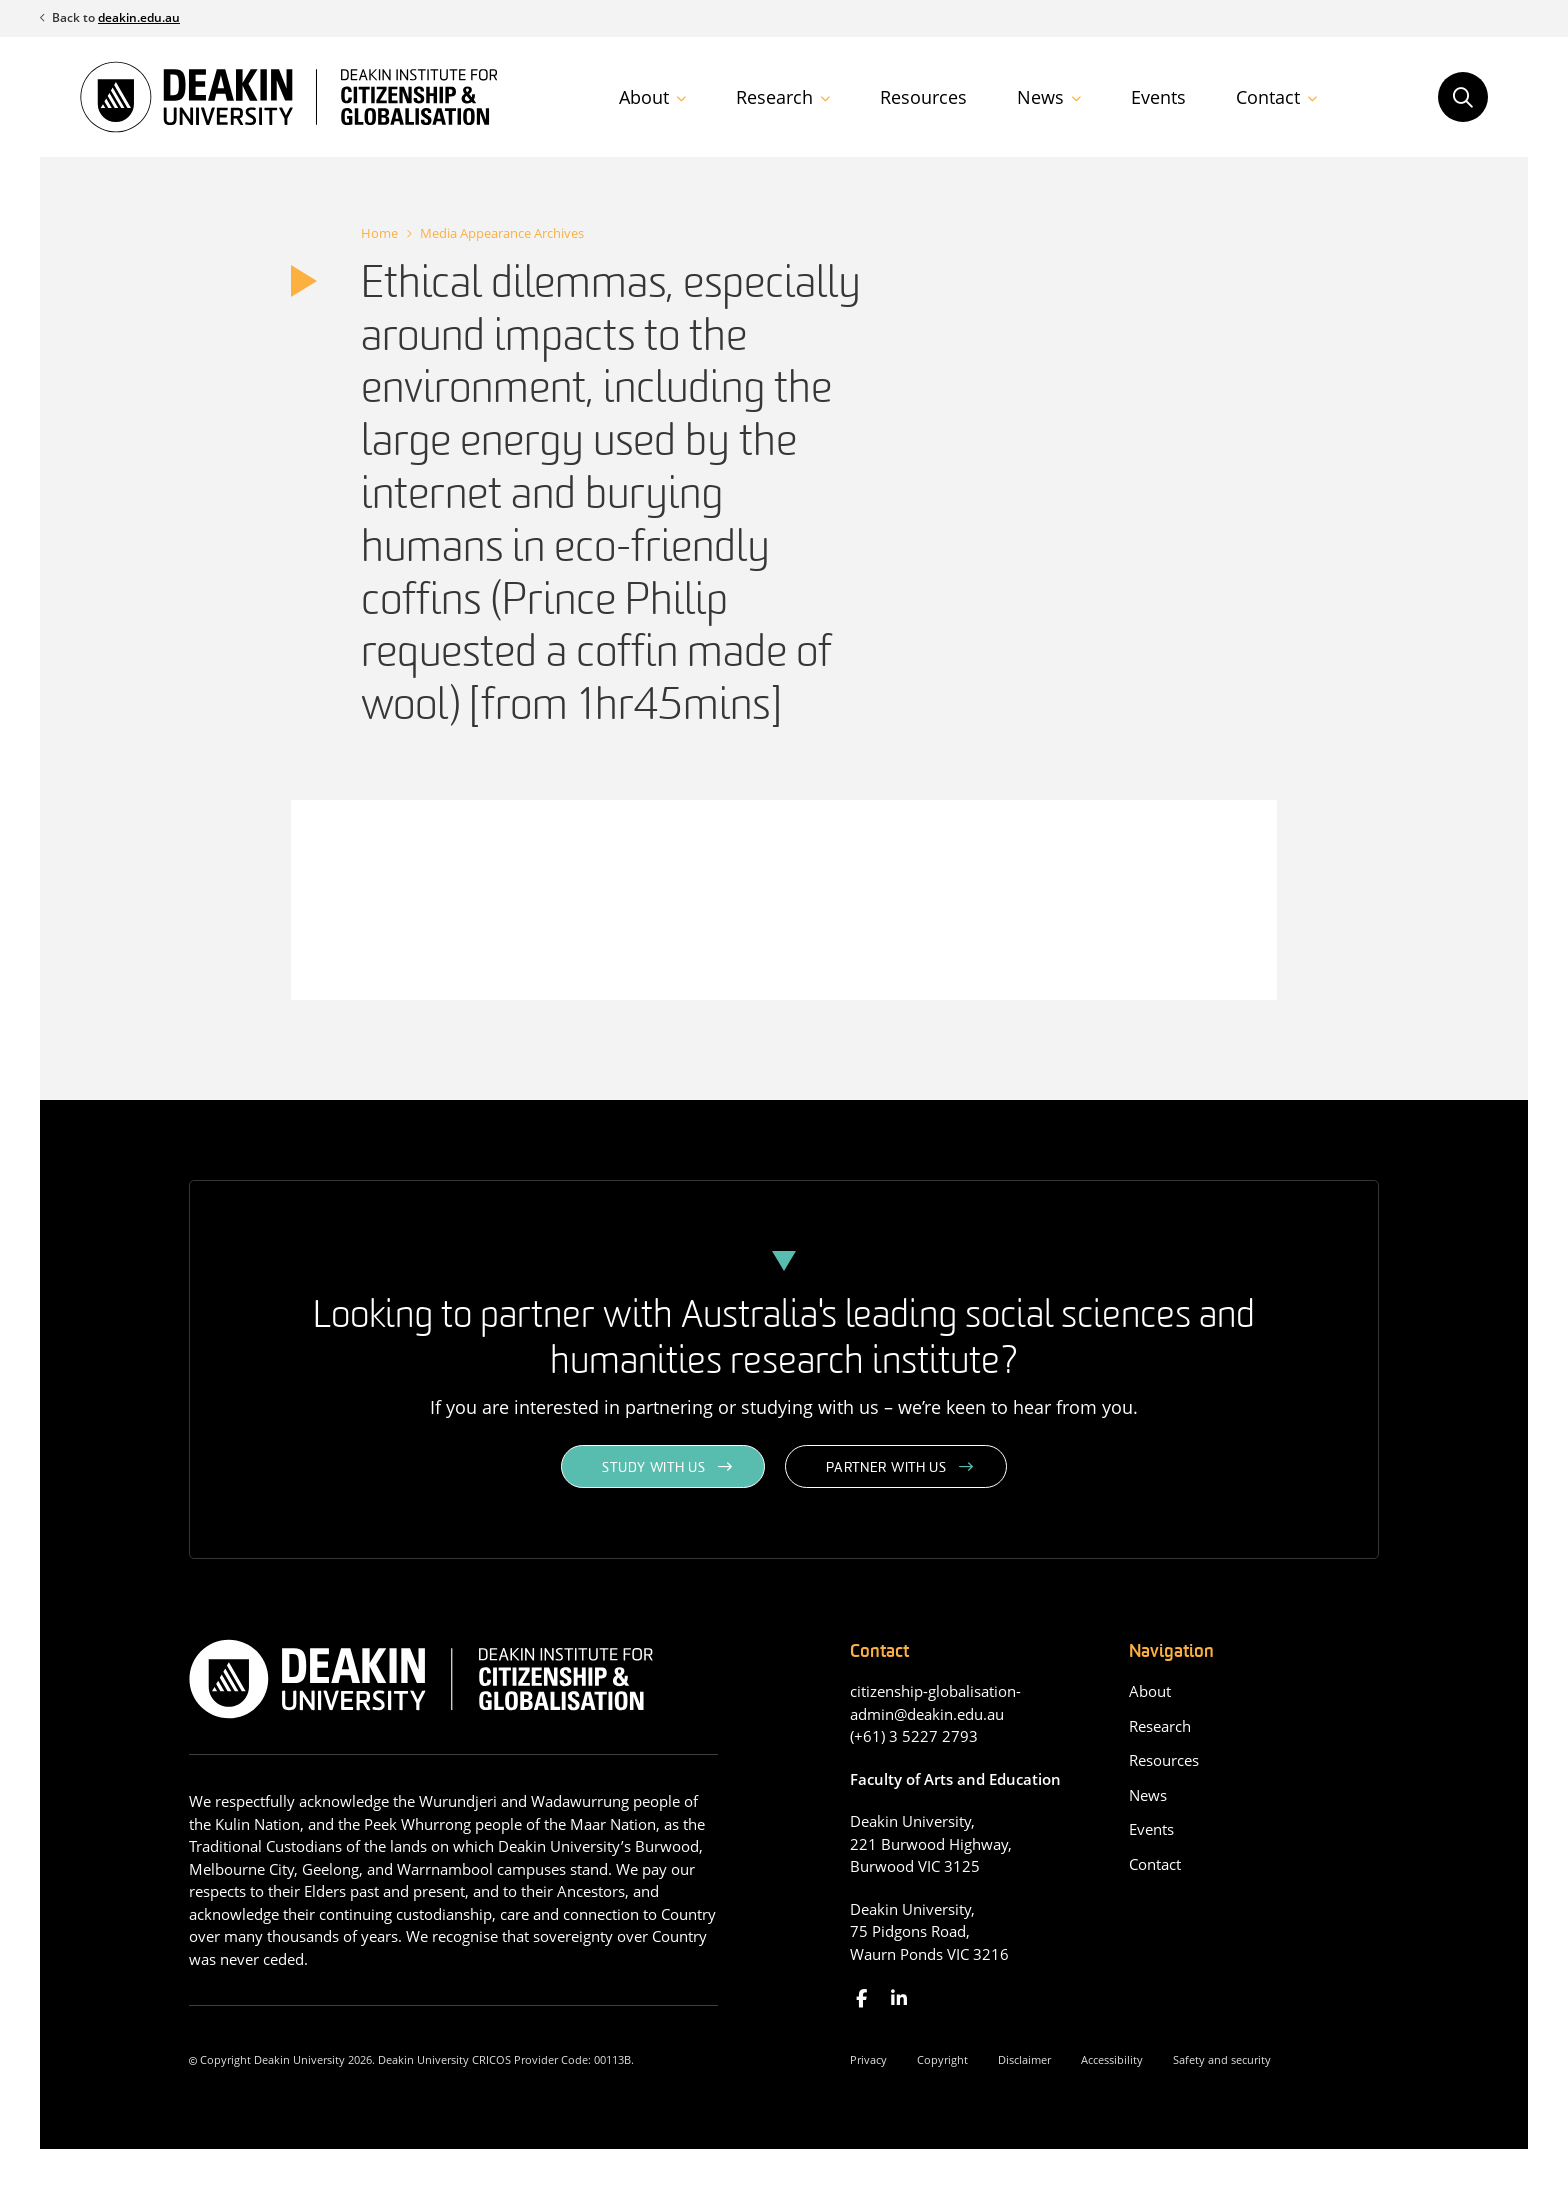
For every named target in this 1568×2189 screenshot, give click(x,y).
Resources (923, 97)
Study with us (653, 1468)
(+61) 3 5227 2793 (914, 1736)
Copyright (942, 2059)
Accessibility (1112, 2059)
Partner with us (886, 1468)
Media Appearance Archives (502, 233)
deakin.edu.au (139, 17)
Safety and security (1222, 2059)
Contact (1268, 97)
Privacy (868, 2059)
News (1040, 97)
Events (1158, 97)
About (644, 97)
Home (379, 233)
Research (774, 97)
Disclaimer (1024, 2059)
